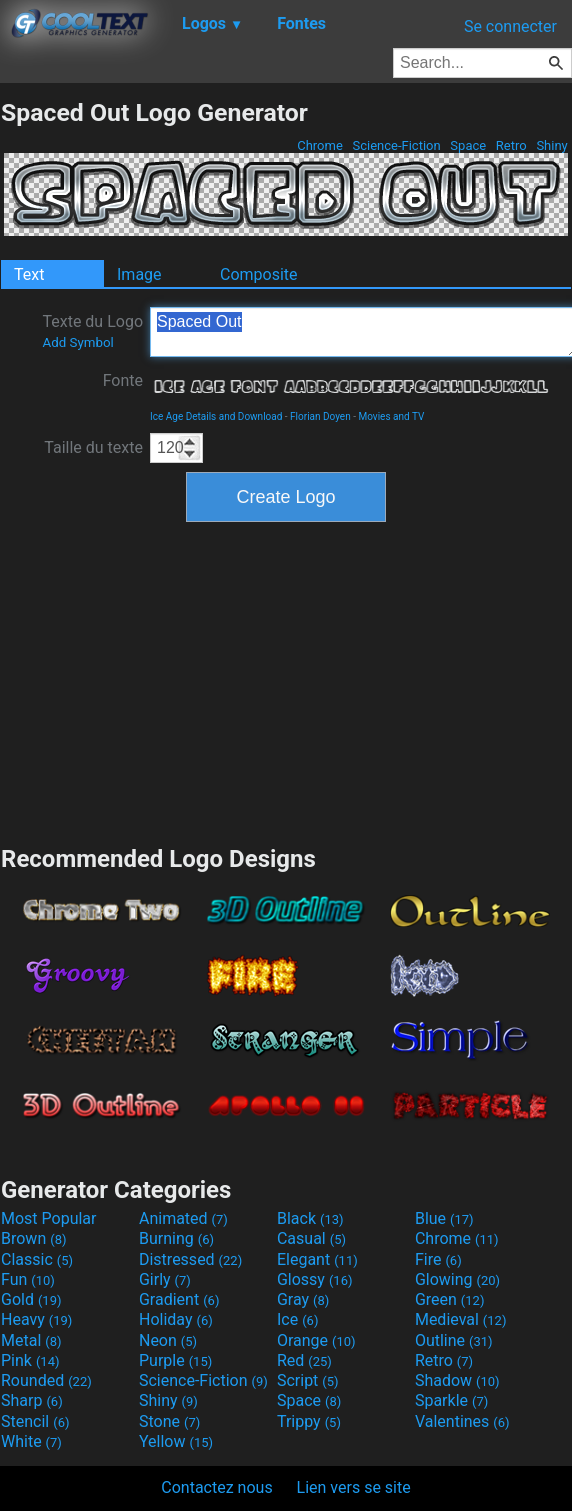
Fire (438, 1259)
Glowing (457, 1279)
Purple (175, 1360)
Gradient (179, 1299)
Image (139, 274)
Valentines (462, 1421)
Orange (316, 1340)
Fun (28, 1279)
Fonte (123, 380)
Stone (169, 1421)
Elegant (317, 1259)
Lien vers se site (354, 1487)
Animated (183, 1218)
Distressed (190, 1259)
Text (29, 274)
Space (468, 145)
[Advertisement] (286, 681)
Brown (33, 1238)
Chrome (320, 145)
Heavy (36, 1319)
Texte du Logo (92, 331)
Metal (31, 1340)
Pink (30, 1360)
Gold (31, 1299)
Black (310, 1218)
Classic (37, 1259)
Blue (444, 1218)
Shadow (457, 1380)
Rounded (46, 1380)
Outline (454, 1340)
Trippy (309, 1421)
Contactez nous (216, 1487)
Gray (303, 1299)
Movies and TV (391, 416)
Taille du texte (93, 447)
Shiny (552, 145)
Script (308, 1380)
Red (304, 1360)
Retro (511, 145)
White (31, 1441)
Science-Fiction (396, 145)
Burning (176, 1238)
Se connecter (510, 26)
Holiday (176, 1319)
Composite (259, 274)
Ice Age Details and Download (216, 416)
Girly (165, 1279)
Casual (311, 1238)
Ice (297, 1319)
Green (450, 1299)
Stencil (35, 1421)
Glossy (315, 1279)
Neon (168, 1340)
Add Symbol (77, 342)
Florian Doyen (320, 416)
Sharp (32, 1400)
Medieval (461, 1319)
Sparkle (451, 1400)
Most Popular (49, 1218)
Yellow (176, 1441)
